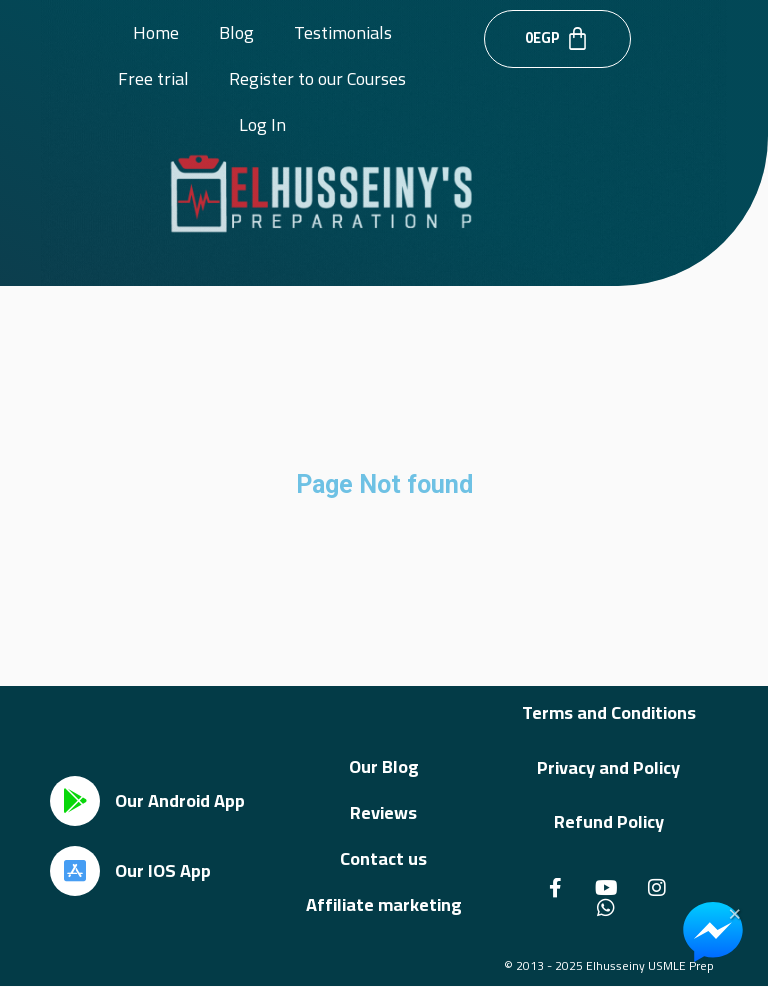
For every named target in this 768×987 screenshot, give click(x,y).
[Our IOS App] (75, 871)
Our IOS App (163, 870)
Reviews (383, 812)
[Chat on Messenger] (713, 932)
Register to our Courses (317, 78)
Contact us (383, 858)
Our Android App (180, 800)
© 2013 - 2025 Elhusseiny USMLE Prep (609, 965)
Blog (236, 32)
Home (156, 32)
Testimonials (343, 32)
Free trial (153, 78)
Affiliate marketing (384, 904)
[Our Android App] (75, 801)
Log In (262, 124)
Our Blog (384, 766)
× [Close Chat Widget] (734, 912)
